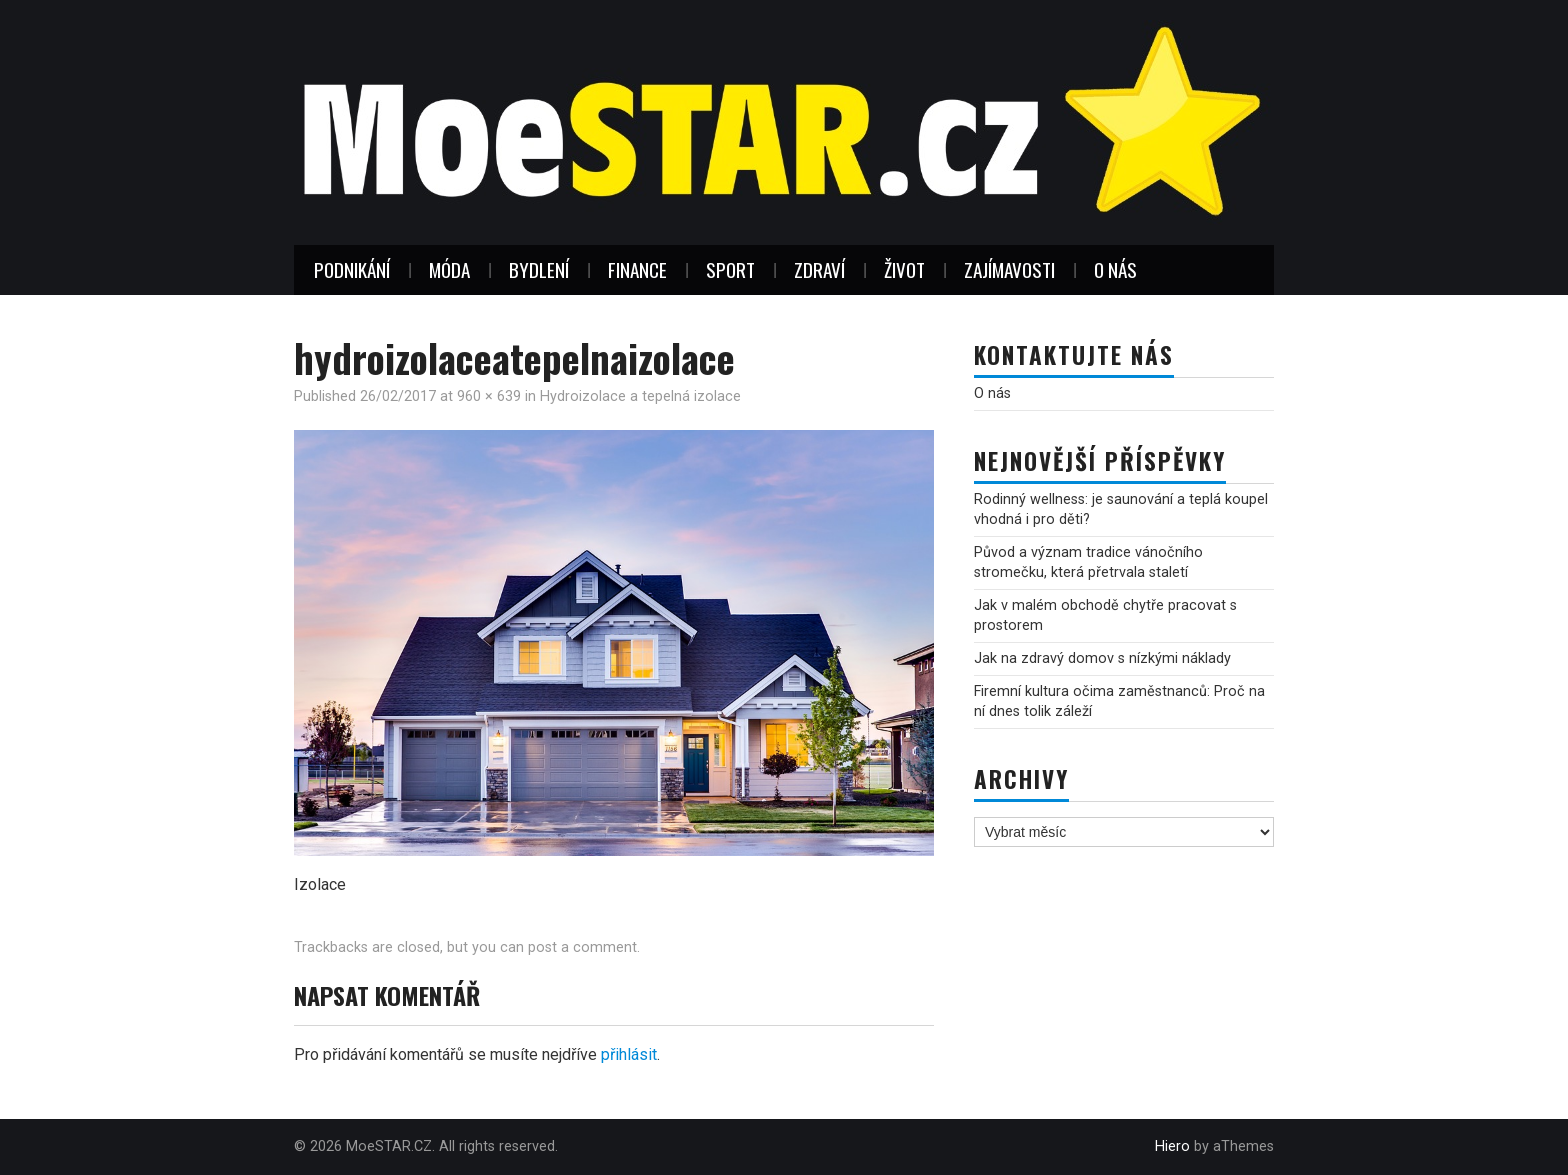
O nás (1115, 269)
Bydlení (539, 269)
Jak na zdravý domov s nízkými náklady (1102, 658)
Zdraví (819, 269)
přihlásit (629, 1054)
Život (904, 269)
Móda (449, 269)
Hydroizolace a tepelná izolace (640, 396)
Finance (637, 269)
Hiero (1172, 1146)
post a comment (582, 947)
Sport (730, 269)
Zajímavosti (1009, 269)
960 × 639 (489, 396)
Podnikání (352, 269)
